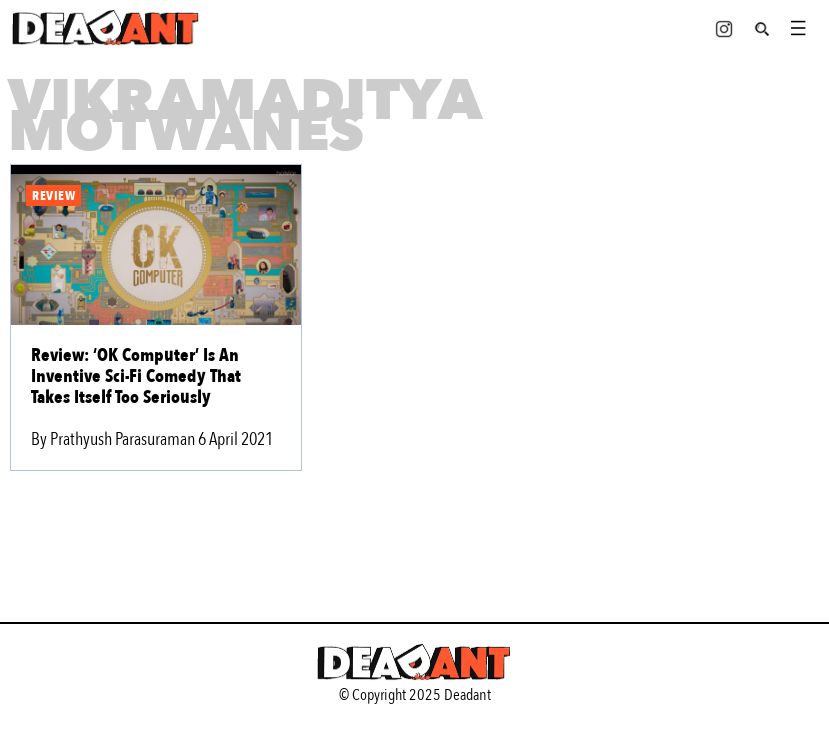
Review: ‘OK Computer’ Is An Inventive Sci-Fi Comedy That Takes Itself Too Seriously (136, 376)
